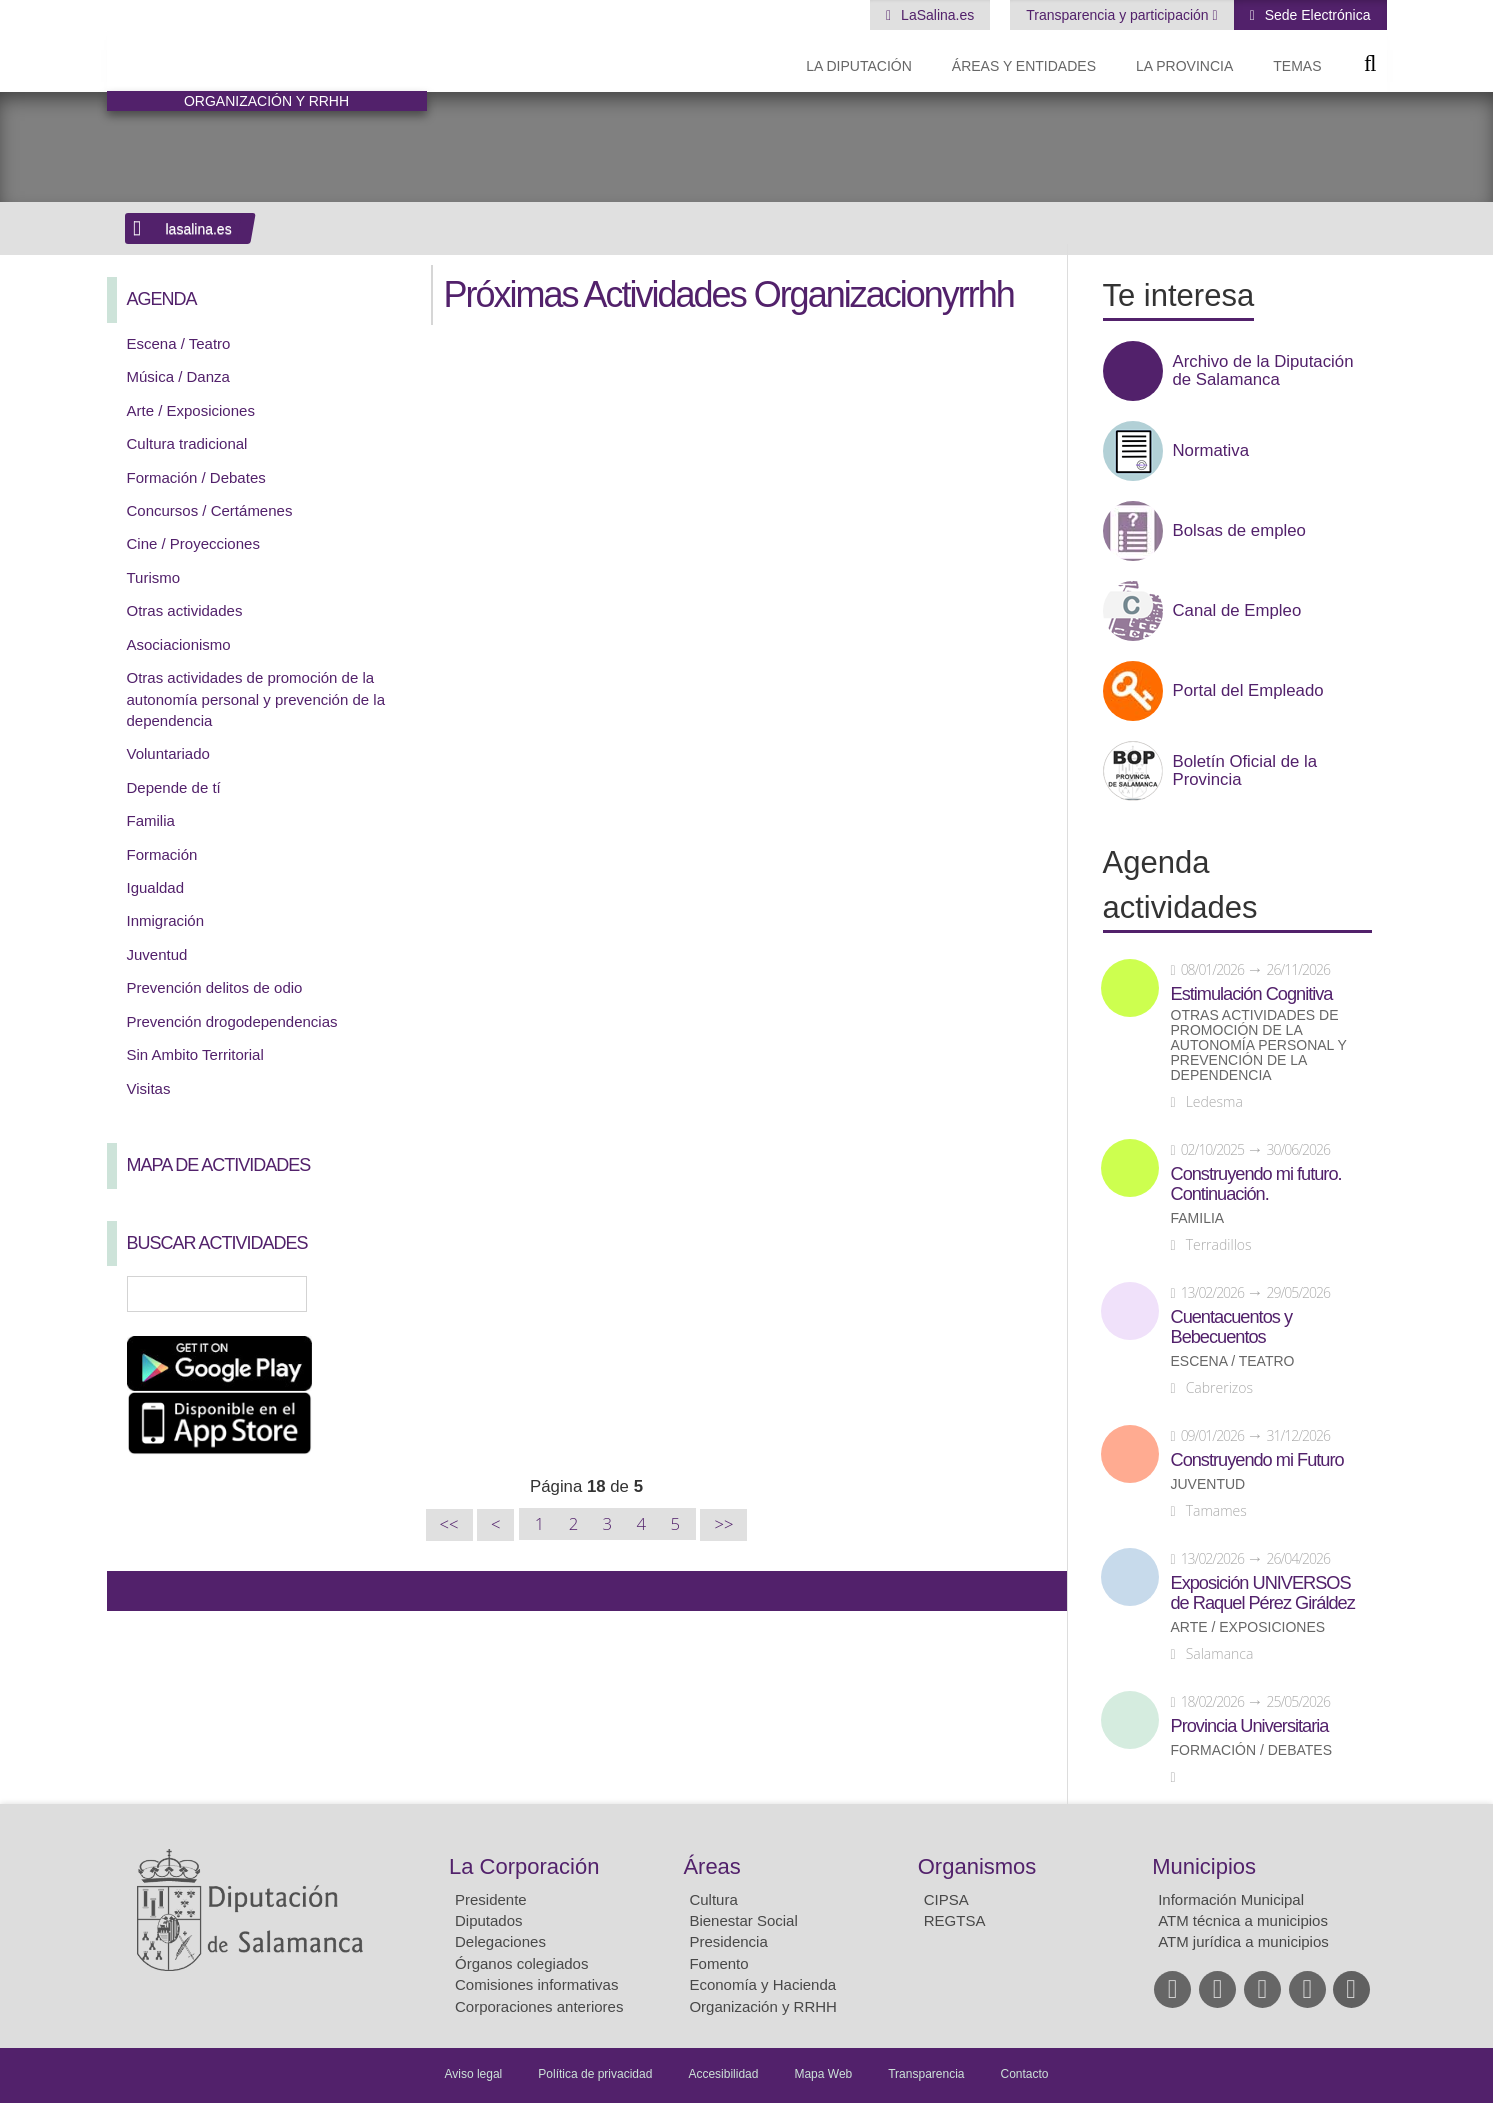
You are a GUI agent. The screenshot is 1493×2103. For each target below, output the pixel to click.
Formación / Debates (196, 477)
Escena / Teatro (179, 343)
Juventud (157, 954)
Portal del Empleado (1248, 691)
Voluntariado (168, 753)
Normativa (1211, 451)
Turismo (154, 577)
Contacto (1025, 2074)
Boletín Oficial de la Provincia (1245, 771)
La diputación (859, 66)
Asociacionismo (179, 644)
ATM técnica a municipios (1243, 1920)
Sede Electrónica (1316, 15)
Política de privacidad (595, 2074)
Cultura (713, 1899)
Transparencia (926, 2074)
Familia (151, 820)
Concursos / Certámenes (210, 510)
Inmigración (166, 920)
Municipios (1204, 1866)
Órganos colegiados (521, 1963)
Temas (1297, 66)
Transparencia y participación (1119, 15)
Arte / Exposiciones (191, 410)
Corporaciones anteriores (539, 2006)
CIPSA (946, 1899)
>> (723, 1524)
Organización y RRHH (763, 2006)
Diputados (489, 1920)
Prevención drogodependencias (232, 1021)
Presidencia (728, 1941)
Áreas (711, 1866)
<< (449, 1524)
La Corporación (524, 1866)
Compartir (132, 1591)
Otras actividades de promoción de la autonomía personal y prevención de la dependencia (256, 699)
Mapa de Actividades (219, 1165)
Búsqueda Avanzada (382, 1294)
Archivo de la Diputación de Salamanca (1263, 371)
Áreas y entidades (1024, 66)
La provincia (1184, 66)
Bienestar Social (743, 1920)
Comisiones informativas (536, 1984)
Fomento (718, 1963)
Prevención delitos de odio (215, 987)
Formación (162, 854)
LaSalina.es (935, 15)
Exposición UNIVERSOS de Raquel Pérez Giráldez (1263, 1593)
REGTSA (955, 1920)
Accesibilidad (723, 2074)
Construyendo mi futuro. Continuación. (1256, 1184)
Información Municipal (1231, 1899)
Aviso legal (473, 2074)
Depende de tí (174, 787)
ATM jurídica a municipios (1243, 1941)
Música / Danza (178, 376)
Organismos (977, 1866)
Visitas (149, 1088)
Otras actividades (185, 610)
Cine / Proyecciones (193, 543)
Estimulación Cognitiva (1252, 994)
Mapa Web (823, 2074)
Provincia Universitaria (1250, 1726)
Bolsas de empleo (1239, 531)
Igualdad (156, 887)
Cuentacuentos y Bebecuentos (1232, 1327)
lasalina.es (199, 229)
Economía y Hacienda (762, 1984)
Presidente (491, 1899)
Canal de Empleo (1237, 611)
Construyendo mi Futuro (1257, 1460)
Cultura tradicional (187, 443)
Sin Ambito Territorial (195, 1054)
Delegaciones (500, 1941)
